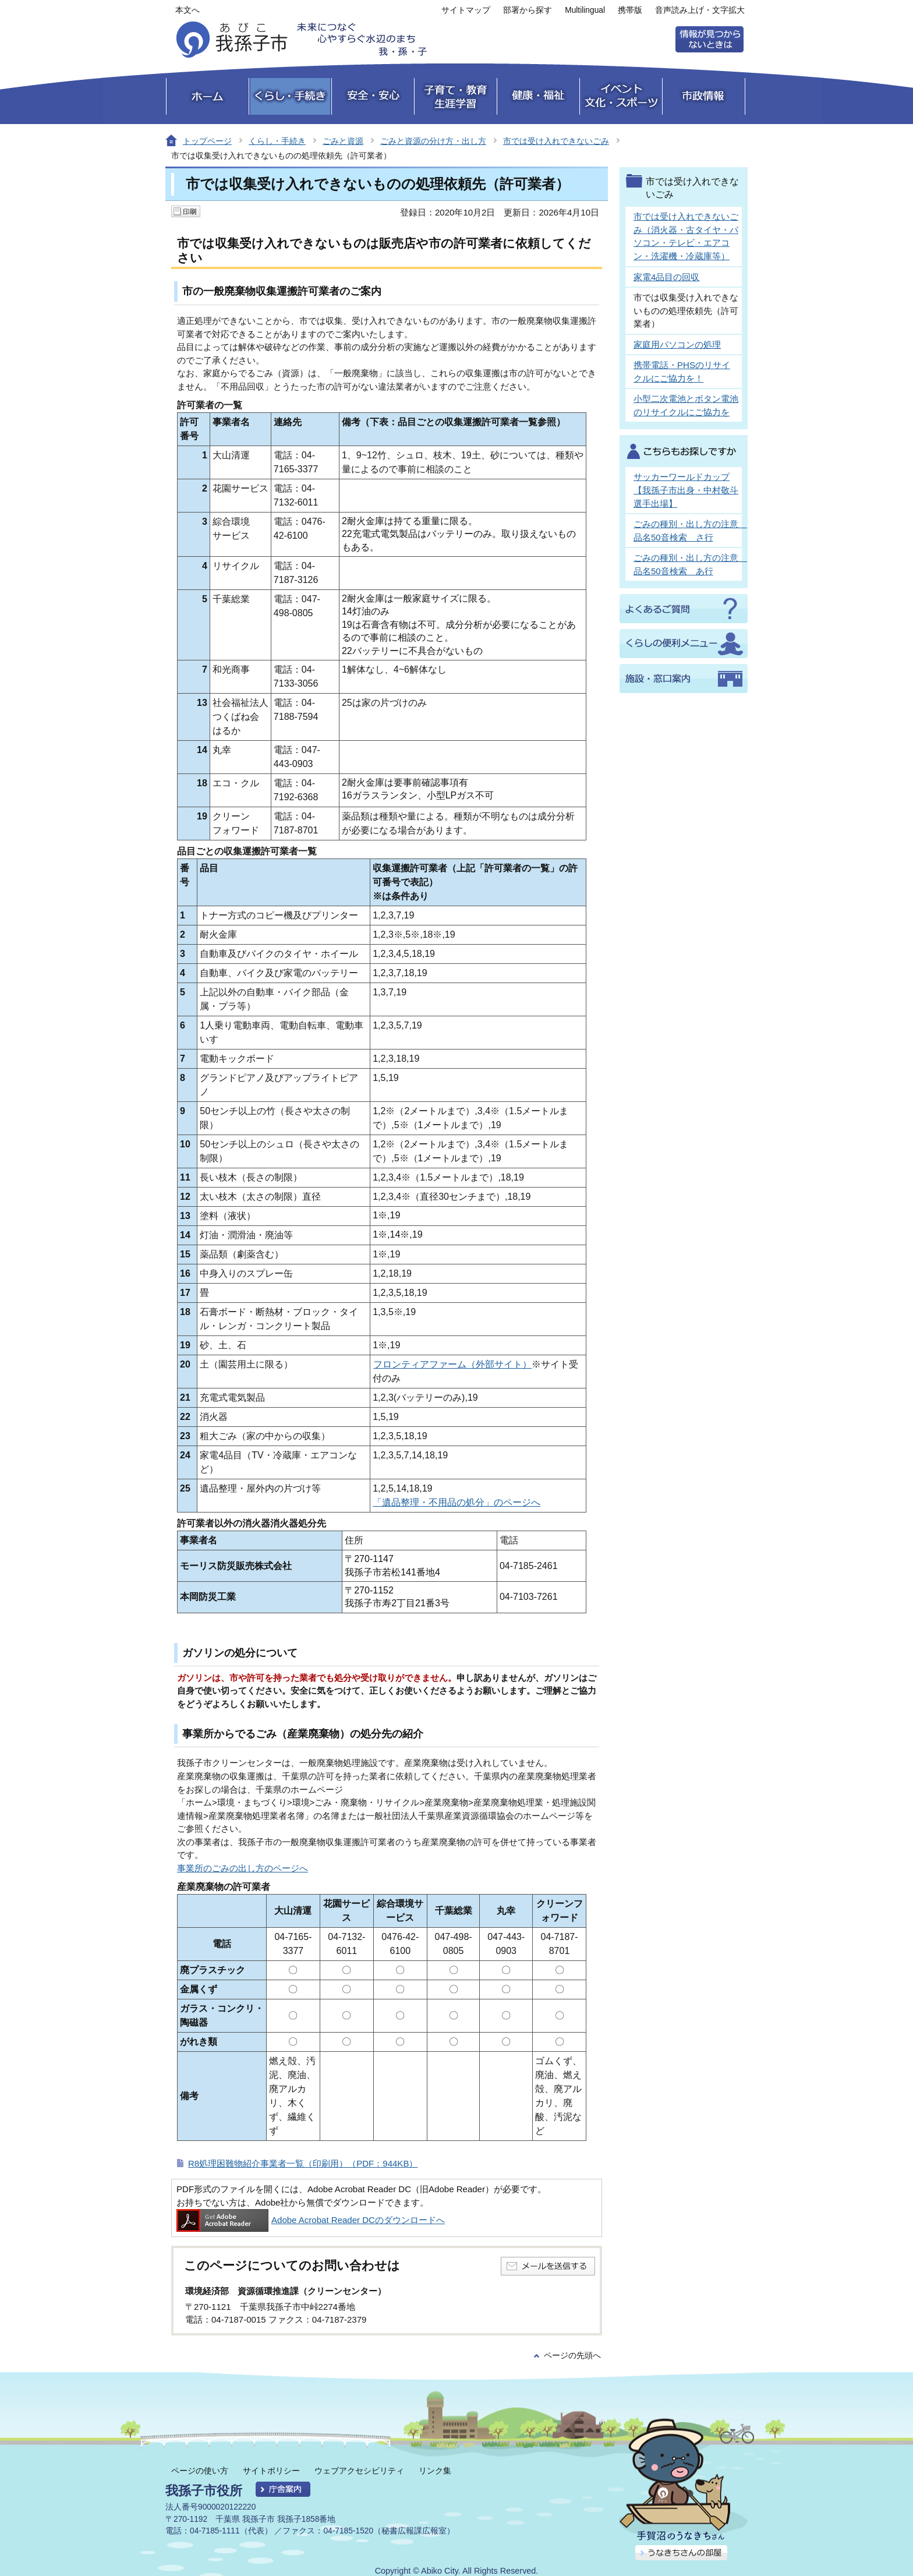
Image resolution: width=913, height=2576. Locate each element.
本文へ (187, 10)
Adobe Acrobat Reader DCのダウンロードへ (310, 2220)
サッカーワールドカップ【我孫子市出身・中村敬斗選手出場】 (686, 490)
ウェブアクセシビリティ (359, 2470)
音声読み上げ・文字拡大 (700, 10)
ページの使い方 (199, 2470)
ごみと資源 (343, 141)
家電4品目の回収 (666, 277)
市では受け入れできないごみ (556, 141)
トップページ (207, 141)
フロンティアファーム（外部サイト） (452, 1364)
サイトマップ (465, 10)
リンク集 (435, 2470)
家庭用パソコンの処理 (677, 344)
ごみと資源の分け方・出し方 (433, 141)
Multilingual (585, 10)
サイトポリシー (271, 2470)
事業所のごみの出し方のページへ (242, 1868)
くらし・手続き (277, 141)
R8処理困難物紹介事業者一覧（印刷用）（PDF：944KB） (302, 2163)
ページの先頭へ (572, 2355)
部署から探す (527, 10)
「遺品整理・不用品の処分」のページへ (456, 1502)
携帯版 (630, 10)
